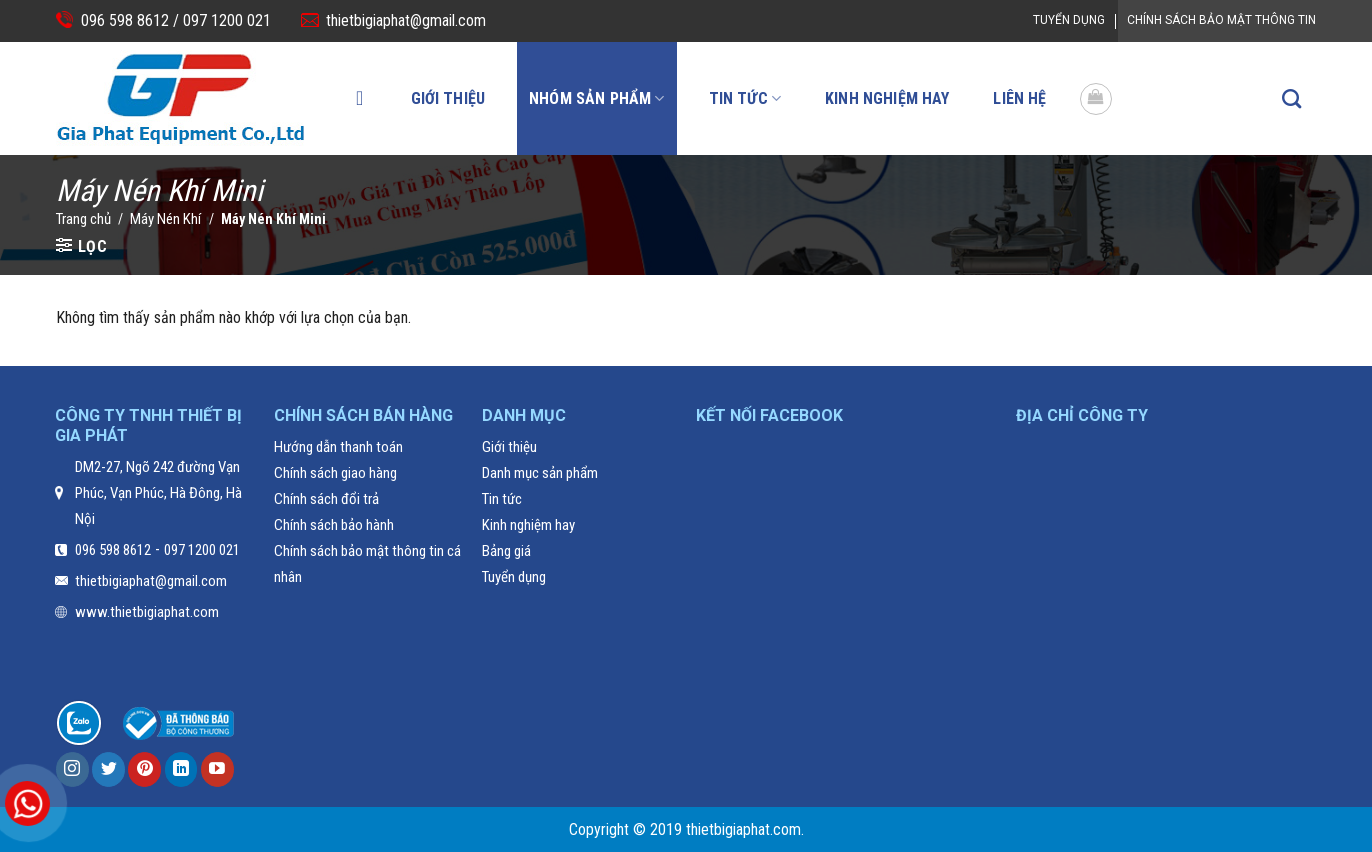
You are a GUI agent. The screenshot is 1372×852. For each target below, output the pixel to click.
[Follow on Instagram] (72, 769)
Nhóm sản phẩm (596, 98)
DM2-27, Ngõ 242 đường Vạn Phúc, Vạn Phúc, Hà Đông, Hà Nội (158, 493)
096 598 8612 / (130, 20)
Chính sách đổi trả (326, 499)
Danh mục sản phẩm (540, 473)
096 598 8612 (113, 550)
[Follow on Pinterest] (144, 769)
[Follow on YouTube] (217, 769)
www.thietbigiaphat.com (147, 612)
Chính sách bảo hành (334, 525)
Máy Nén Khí (165, 219)
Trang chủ (83, 219)
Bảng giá (506, 551)
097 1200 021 (225, 20)
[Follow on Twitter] (108, 769)
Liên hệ (1019, 98)
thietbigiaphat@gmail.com (406, 20)
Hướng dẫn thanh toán (338, 447)
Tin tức (745, 98)
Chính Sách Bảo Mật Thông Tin (1221, 20)
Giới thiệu (448, 98)
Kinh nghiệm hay (887, 98)
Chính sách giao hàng (335, 473)
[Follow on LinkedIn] (181, 769)
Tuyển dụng (1069, 20)
